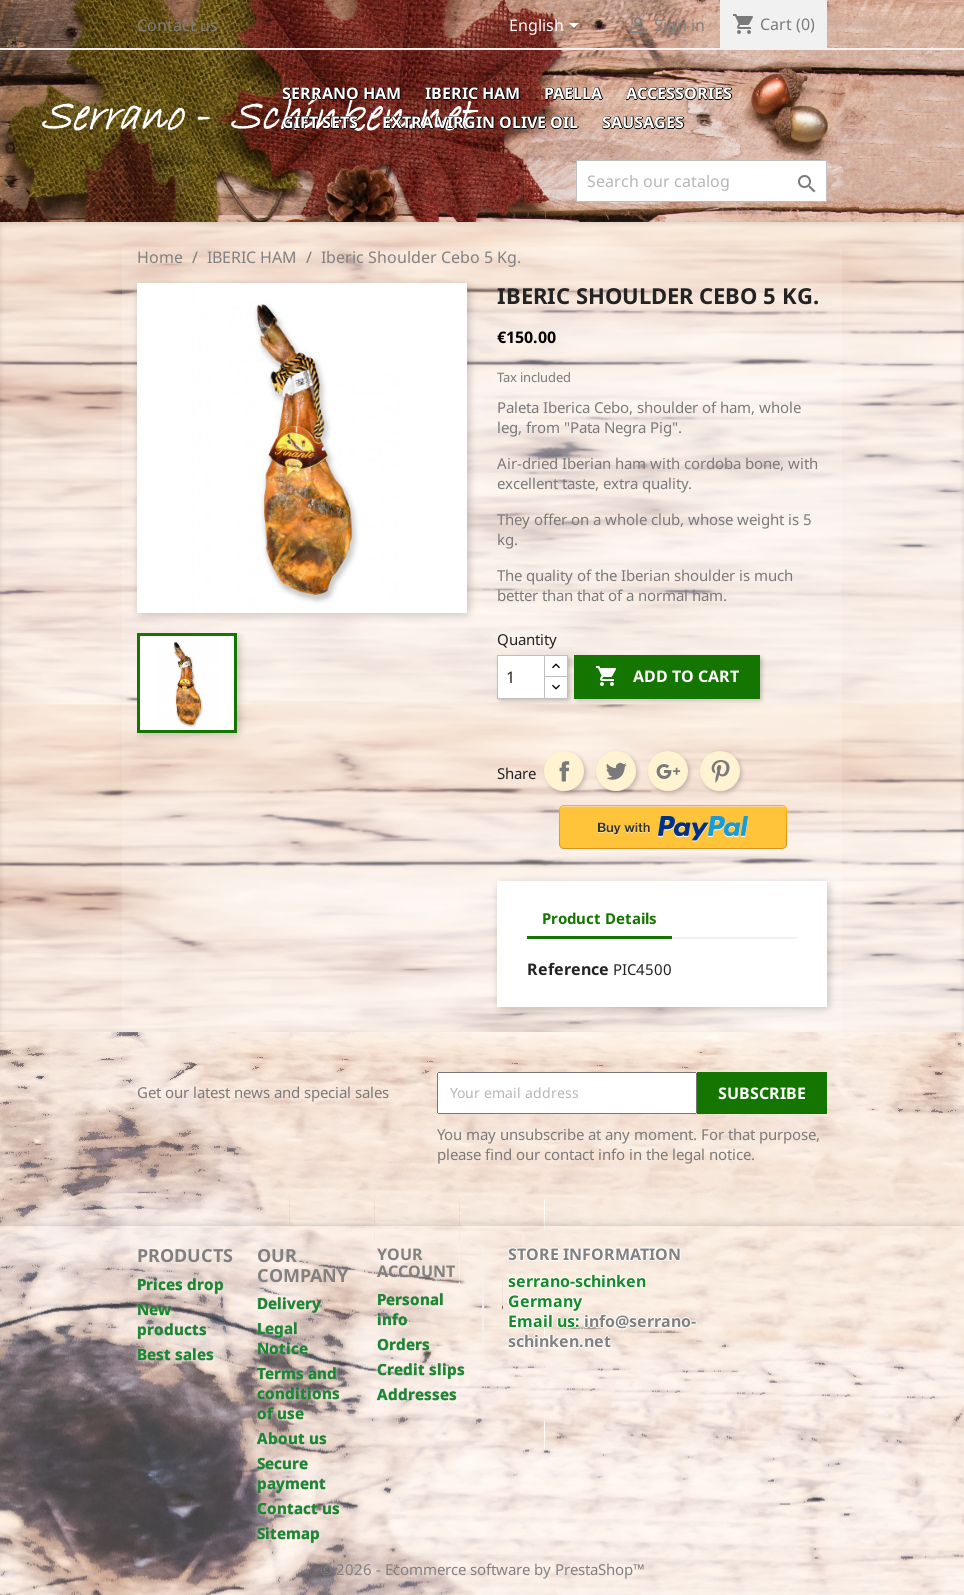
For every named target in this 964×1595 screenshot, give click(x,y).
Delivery (289, 1303)
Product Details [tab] (599, 918)
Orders (403, 1344)
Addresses (417, 1394)
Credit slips (421, 1369)
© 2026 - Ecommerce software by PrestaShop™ (482, 1569)
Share (564, 771)
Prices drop (180, 1284)
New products (172, 1319)
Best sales (175, 1354)
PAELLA (573, 93)
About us (292, 1438)
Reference (568, 969)
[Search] (701, 181)
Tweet (616, 771)
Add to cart (667, 677)
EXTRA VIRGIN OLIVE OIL (480, 122)
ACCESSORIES (679, 93)
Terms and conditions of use (298, 1393)
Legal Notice (282, 1338)
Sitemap (288, 1533)
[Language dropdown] (547, 27)
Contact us (177, 25)
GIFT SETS (320, 122)
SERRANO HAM (341, 93)
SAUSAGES (643, 122)
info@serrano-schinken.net (602, 1331)
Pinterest (720, 771)
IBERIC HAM (472, 93)
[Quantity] (521, 677)
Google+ (668, 771)
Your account (416, 1263)
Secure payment (291, 1473)
